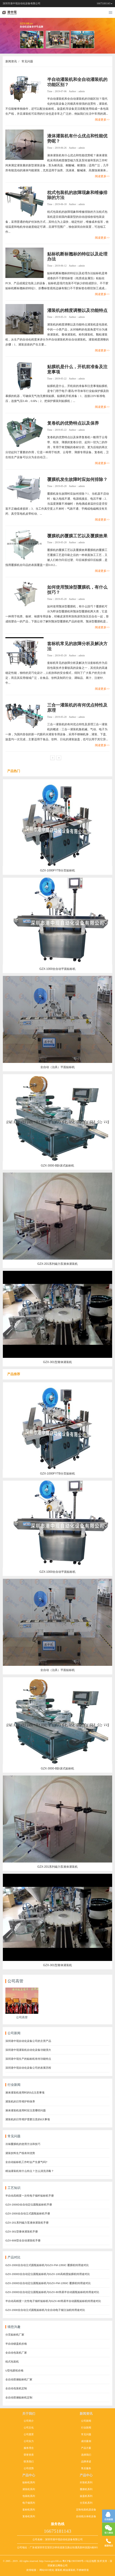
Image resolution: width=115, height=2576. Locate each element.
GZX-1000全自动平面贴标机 (57, 968)
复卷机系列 (28, 2516)
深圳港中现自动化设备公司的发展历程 (28, 2067)
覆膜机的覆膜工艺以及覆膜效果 (77, 535)
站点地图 (91, 2561)
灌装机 (58, 2570)
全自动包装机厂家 (16, 2352)
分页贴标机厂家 (14, 2334)
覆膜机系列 (86, 2489)
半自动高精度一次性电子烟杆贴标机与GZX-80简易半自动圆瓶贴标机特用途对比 (53, 2301)
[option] (57, 36)
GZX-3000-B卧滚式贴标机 (57, 1165)
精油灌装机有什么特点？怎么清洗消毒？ (29, 2170)
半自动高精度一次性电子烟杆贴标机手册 (29, 2195)
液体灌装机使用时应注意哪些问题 (25, 2110)
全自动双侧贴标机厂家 (18, 2379)
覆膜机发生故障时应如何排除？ (77, 479)
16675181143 (103, 3)
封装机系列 (86, 2482)
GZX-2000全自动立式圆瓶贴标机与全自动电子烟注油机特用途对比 (45, 2309)
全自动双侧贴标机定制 (18, 2397)
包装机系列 (28, 2496)
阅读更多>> (102, 119)
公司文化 (29, 2427)
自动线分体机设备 (86, 2516)
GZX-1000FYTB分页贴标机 (57, 870)
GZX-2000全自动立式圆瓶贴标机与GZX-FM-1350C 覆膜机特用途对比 (47, 2265)
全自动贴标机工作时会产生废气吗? (26, 2162)
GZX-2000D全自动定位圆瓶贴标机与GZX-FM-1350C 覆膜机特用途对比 (48, 2283)
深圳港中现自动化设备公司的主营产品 (28, 2040)
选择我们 (86, 2454)
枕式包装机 (12, 2361)
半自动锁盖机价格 (16, 2343)
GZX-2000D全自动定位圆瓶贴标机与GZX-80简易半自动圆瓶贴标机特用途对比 (52, 2292)
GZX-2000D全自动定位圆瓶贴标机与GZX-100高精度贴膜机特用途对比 (47, 2274)
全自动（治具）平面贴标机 (57, 1067)
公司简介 (29, 2421)
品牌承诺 (86, 2461)
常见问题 (27, 61)
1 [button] (55, 51)
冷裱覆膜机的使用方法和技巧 (22, 2143)
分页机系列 (86, 2503)
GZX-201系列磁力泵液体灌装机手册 (27, 2222)
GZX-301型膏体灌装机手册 (21, 2231)
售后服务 (86, 2468)
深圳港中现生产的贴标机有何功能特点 (28, 2058)
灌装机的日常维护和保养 (20, 2101)
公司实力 (29, 2441)
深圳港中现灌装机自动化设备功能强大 (28, 2049)
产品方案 (86, 2448)
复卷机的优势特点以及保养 (73, 423)
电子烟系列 (28, 2503)
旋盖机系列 (86, 2496)
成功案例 (86, 2441)
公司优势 (29, 2468)
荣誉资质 (29, 2454)
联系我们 (29, 2461)
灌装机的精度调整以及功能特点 (77, 310)
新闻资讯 (11, 61)
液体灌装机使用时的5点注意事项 (24, 2092)
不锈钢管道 (82, 2570)
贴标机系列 (28, 2482)
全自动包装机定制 (16, 2388)
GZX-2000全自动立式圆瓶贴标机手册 (27, 2213)
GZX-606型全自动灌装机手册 (23, 2240)
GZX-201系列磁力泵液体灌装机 (57, 1263)
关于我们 (28, 2413)
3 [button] (60, 51)
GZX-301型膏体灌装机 (57, 1362)
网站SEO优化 (46, 2570)
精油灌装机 (69, 2570)
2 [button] (58, 51)
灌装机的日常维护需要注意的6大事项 (27, 2119)
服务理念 (29, 2448)
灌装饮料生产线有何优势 (20, 2153)
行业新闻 (86, 2427)
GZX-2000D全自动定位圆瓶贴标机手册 (28, 2204)
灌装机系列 (28, 2489)
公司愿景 (29, 2434)
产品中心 (28, 2475)
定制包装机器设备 (86, 2509)
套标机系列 (28, 2509)
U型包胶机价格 (14, 2370)
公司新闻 (86, 2421)
